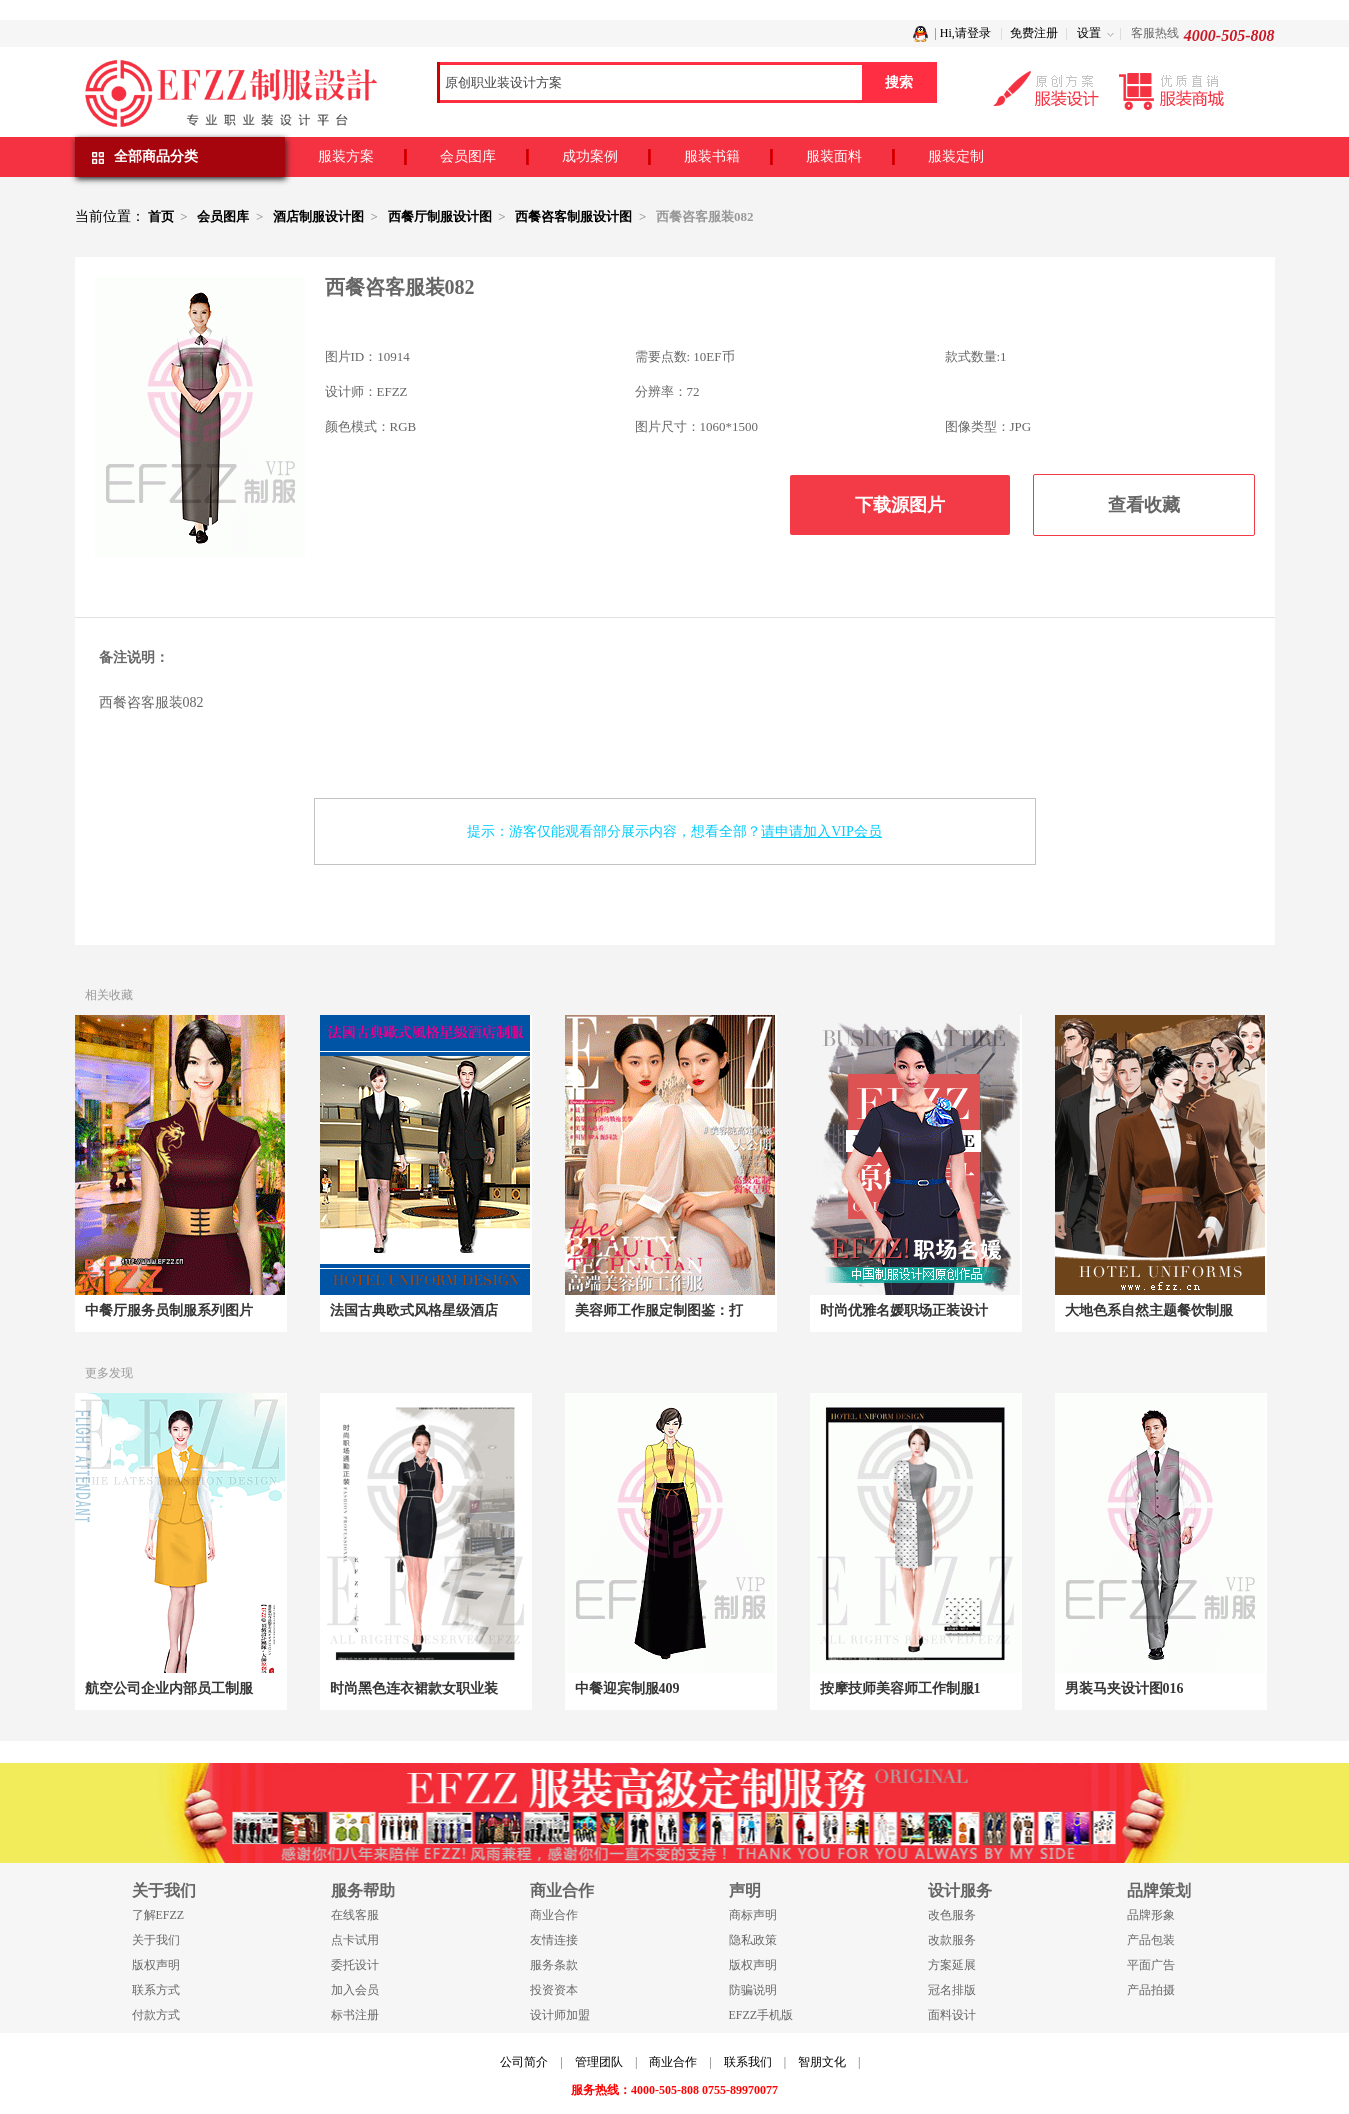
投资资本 (554, 1990)
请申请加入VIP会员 (821, 831)
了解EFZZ (158, 1915)
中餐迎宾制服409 (627, 1688)
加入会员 (355, 1990)
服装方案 (346, 156)
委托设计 (355, 1965)
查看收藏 (1144, 505)
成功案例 (590, 156)
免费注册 (1034, 33)
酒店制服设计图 (318, 216)
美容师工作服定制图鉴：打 (659, 1310)
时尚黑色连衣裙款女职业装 (414, 1688)
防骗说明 (753, 1990)
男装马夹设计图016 (1124, 1688)
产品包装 (1151, 1940)
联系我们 (748, 2062)
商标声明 (753, 1915)
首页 (161, 216)
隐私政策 (753, 1940)
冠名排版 (952, 1990)
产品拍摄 (1151, 1990)
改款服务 (952, 1940)
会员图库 (468, 156)
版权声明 (156, 1965)
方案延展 (952, 1965)
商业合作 (554, 1915)
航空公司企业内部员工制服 (169, 1688)
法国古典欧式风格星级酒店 (414, 1310)
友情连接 (554, 1940)
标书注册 (355, 2015)
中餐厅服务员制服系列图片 (169, 1310)
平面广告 (1151, 1965)
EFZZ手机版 (761, 2015)
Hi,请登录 (965, 33)
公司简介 (524, 2062)
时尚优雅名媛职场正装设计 (904, 1310)
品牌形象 (1151, 1915)
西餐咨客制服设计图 (573, 216)
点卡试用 (355, 1940)
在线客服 (355, 1915)
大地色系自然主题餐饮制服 (1149, 1310)
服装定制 (956, 156)
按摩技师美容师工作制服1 (900, 1688)
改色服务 (952, 1915)
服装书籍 (712, 156)
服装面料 (834, 156)
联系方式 (156, 1990)
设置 (1089, 33)
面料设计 (952, 2015)
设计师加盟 (560, 2015)
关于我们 (156, 1940)
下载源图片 (900, 505)
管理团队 (599, 2062)
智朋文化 (822, 2062)
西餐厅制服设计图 (440, 216)
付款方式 (156, 2015)
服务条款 (554, 1965)
